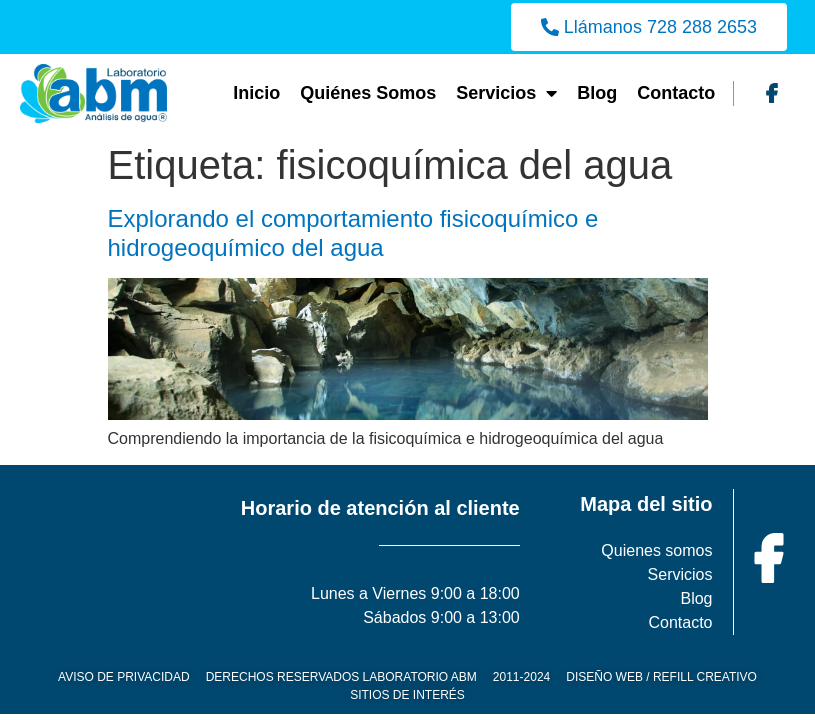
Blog (597, 93)
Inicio (256, 93)
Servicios (506, 93)
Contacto (676, 93)
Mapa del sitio (646, 504)
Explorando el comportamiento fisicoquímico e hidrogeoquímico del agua (353, 233)
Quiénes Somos (368, 93)
